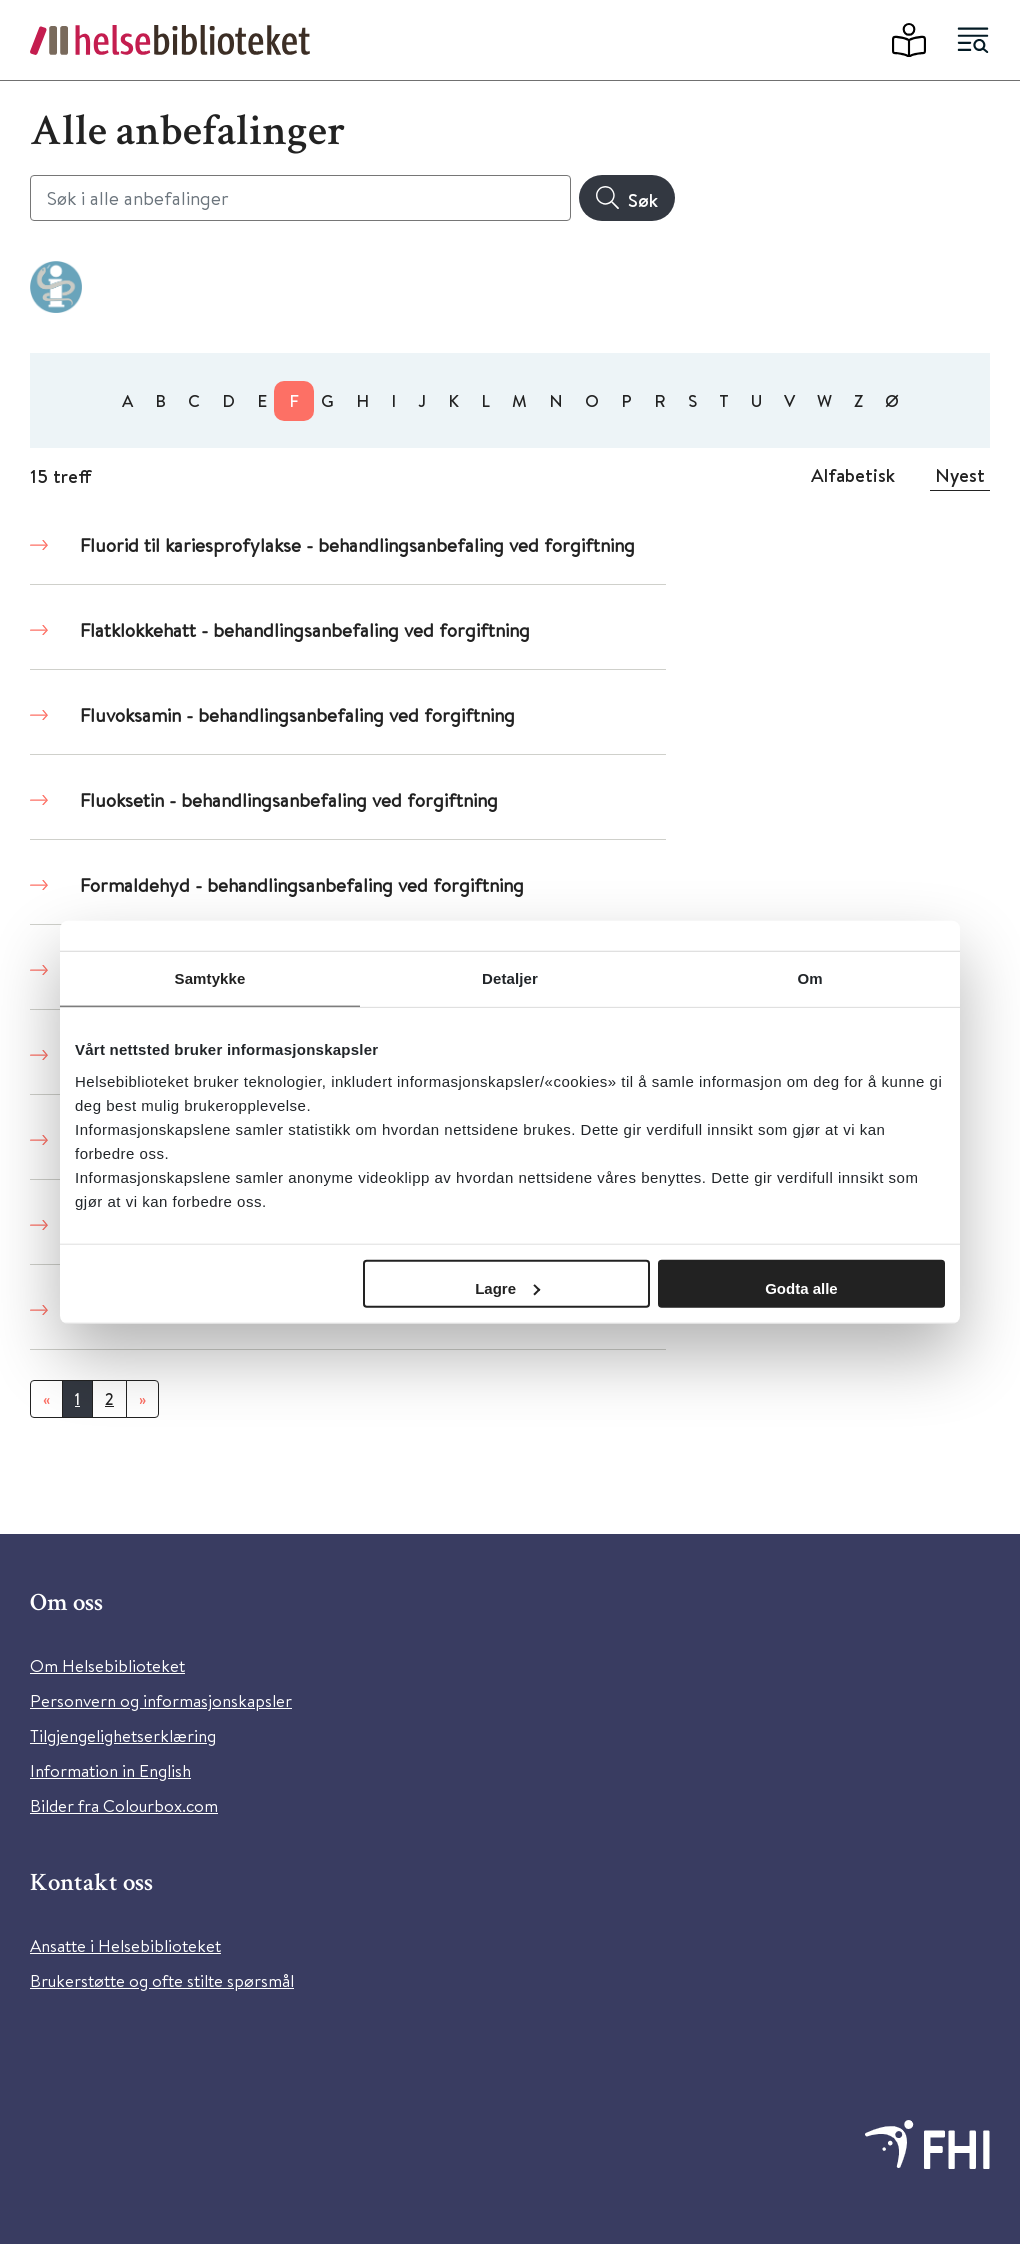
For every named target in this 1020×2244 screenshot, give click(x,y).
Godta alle (801, 1287)
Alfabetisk (853, 475)
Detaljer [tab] (510, 978)
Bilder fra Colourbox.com (124, 1805)
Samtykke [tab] (210, 978)
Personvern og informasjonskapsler (161, 1700)
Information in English (110, 1770)
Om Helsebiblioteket (107, 1665)
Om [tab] (809, 978)
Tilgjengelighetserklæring (123, 1735)
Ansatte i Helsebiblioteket (125, 1945)
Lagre (507, 1287)
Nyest (960, 475)
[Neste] (142, 1399)
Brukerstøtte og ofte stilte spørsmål (162, 1980)
